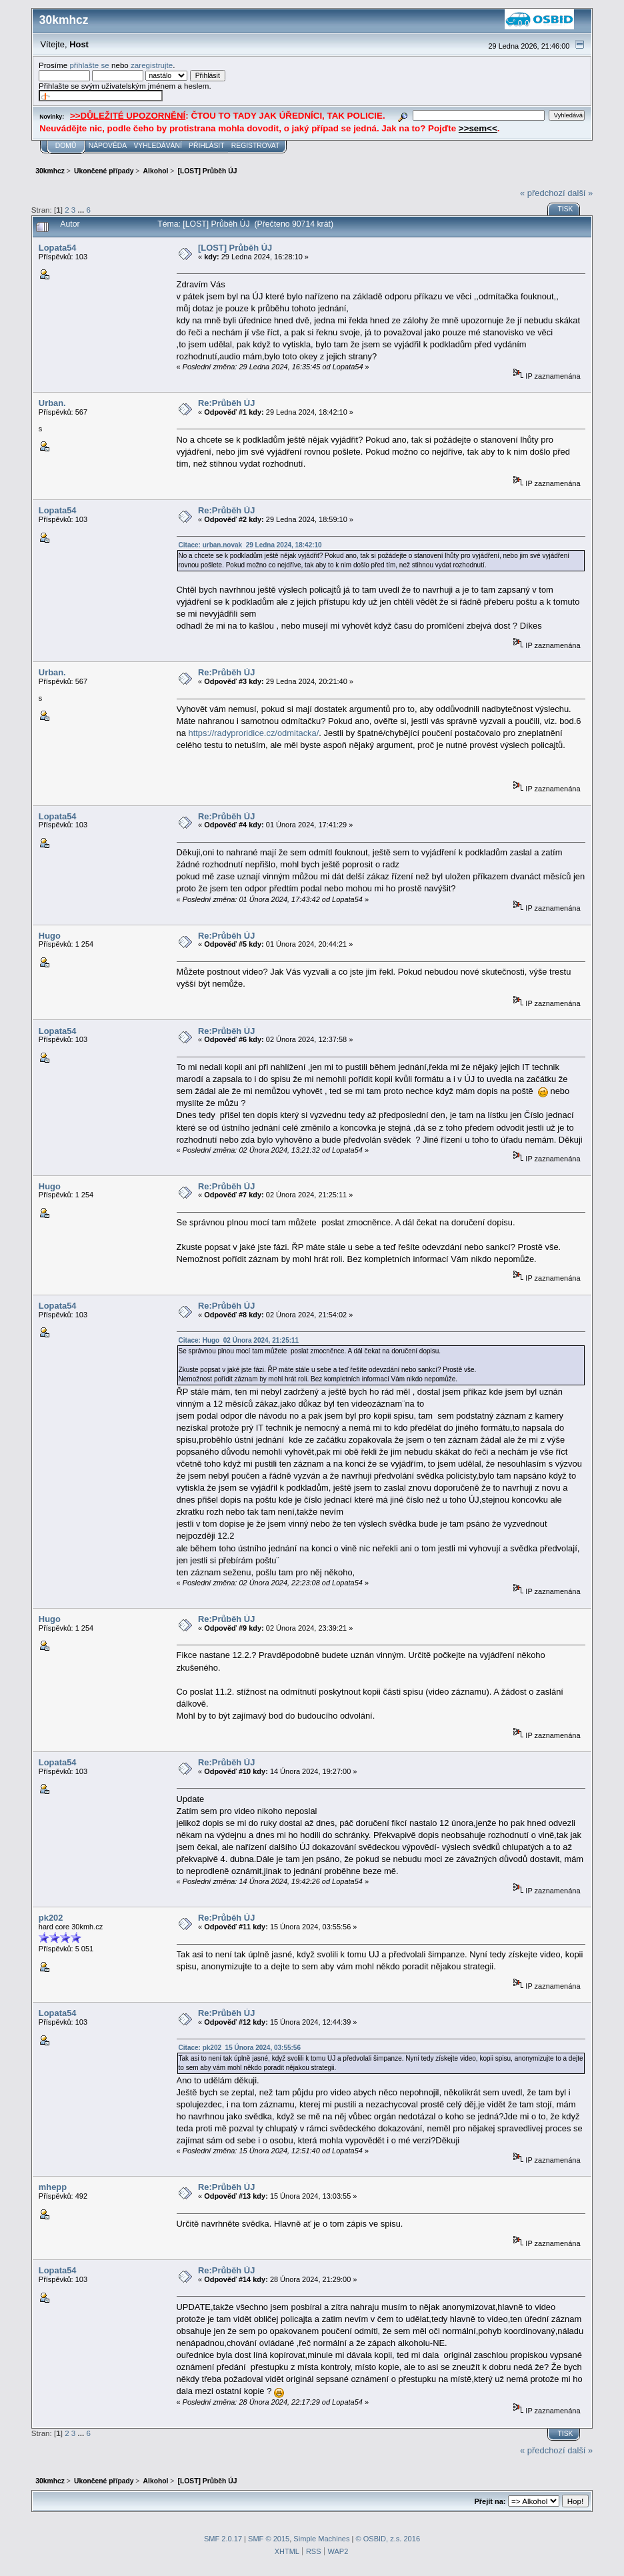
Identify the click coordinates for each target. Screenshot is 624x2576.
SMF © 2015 (268, 2539)
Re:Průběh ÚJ (226, 403)
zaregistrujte (152, 65)
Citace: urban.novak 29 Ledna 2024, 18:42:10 (250, 545)
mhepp (53, 2187)
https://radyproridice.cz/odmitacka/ (254, 733)
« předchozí (542, 193)
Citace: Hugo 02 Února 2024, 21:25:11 (239, 1340)
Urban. (52, 403)
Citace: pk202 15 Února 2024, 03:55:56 (240, 2047)
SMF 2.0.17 (223, 2539)
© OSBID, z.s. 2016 (388, 2539)
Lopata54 (58, 248)
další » (580, 193)
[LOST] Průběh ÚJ (235, 248)
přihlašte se (89, 65)
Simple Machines (321, 2539)
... (82, 209)
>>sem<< (478, 128)
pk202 (51, 1918)
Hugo (50, 936)
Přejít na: (490, 2501)
